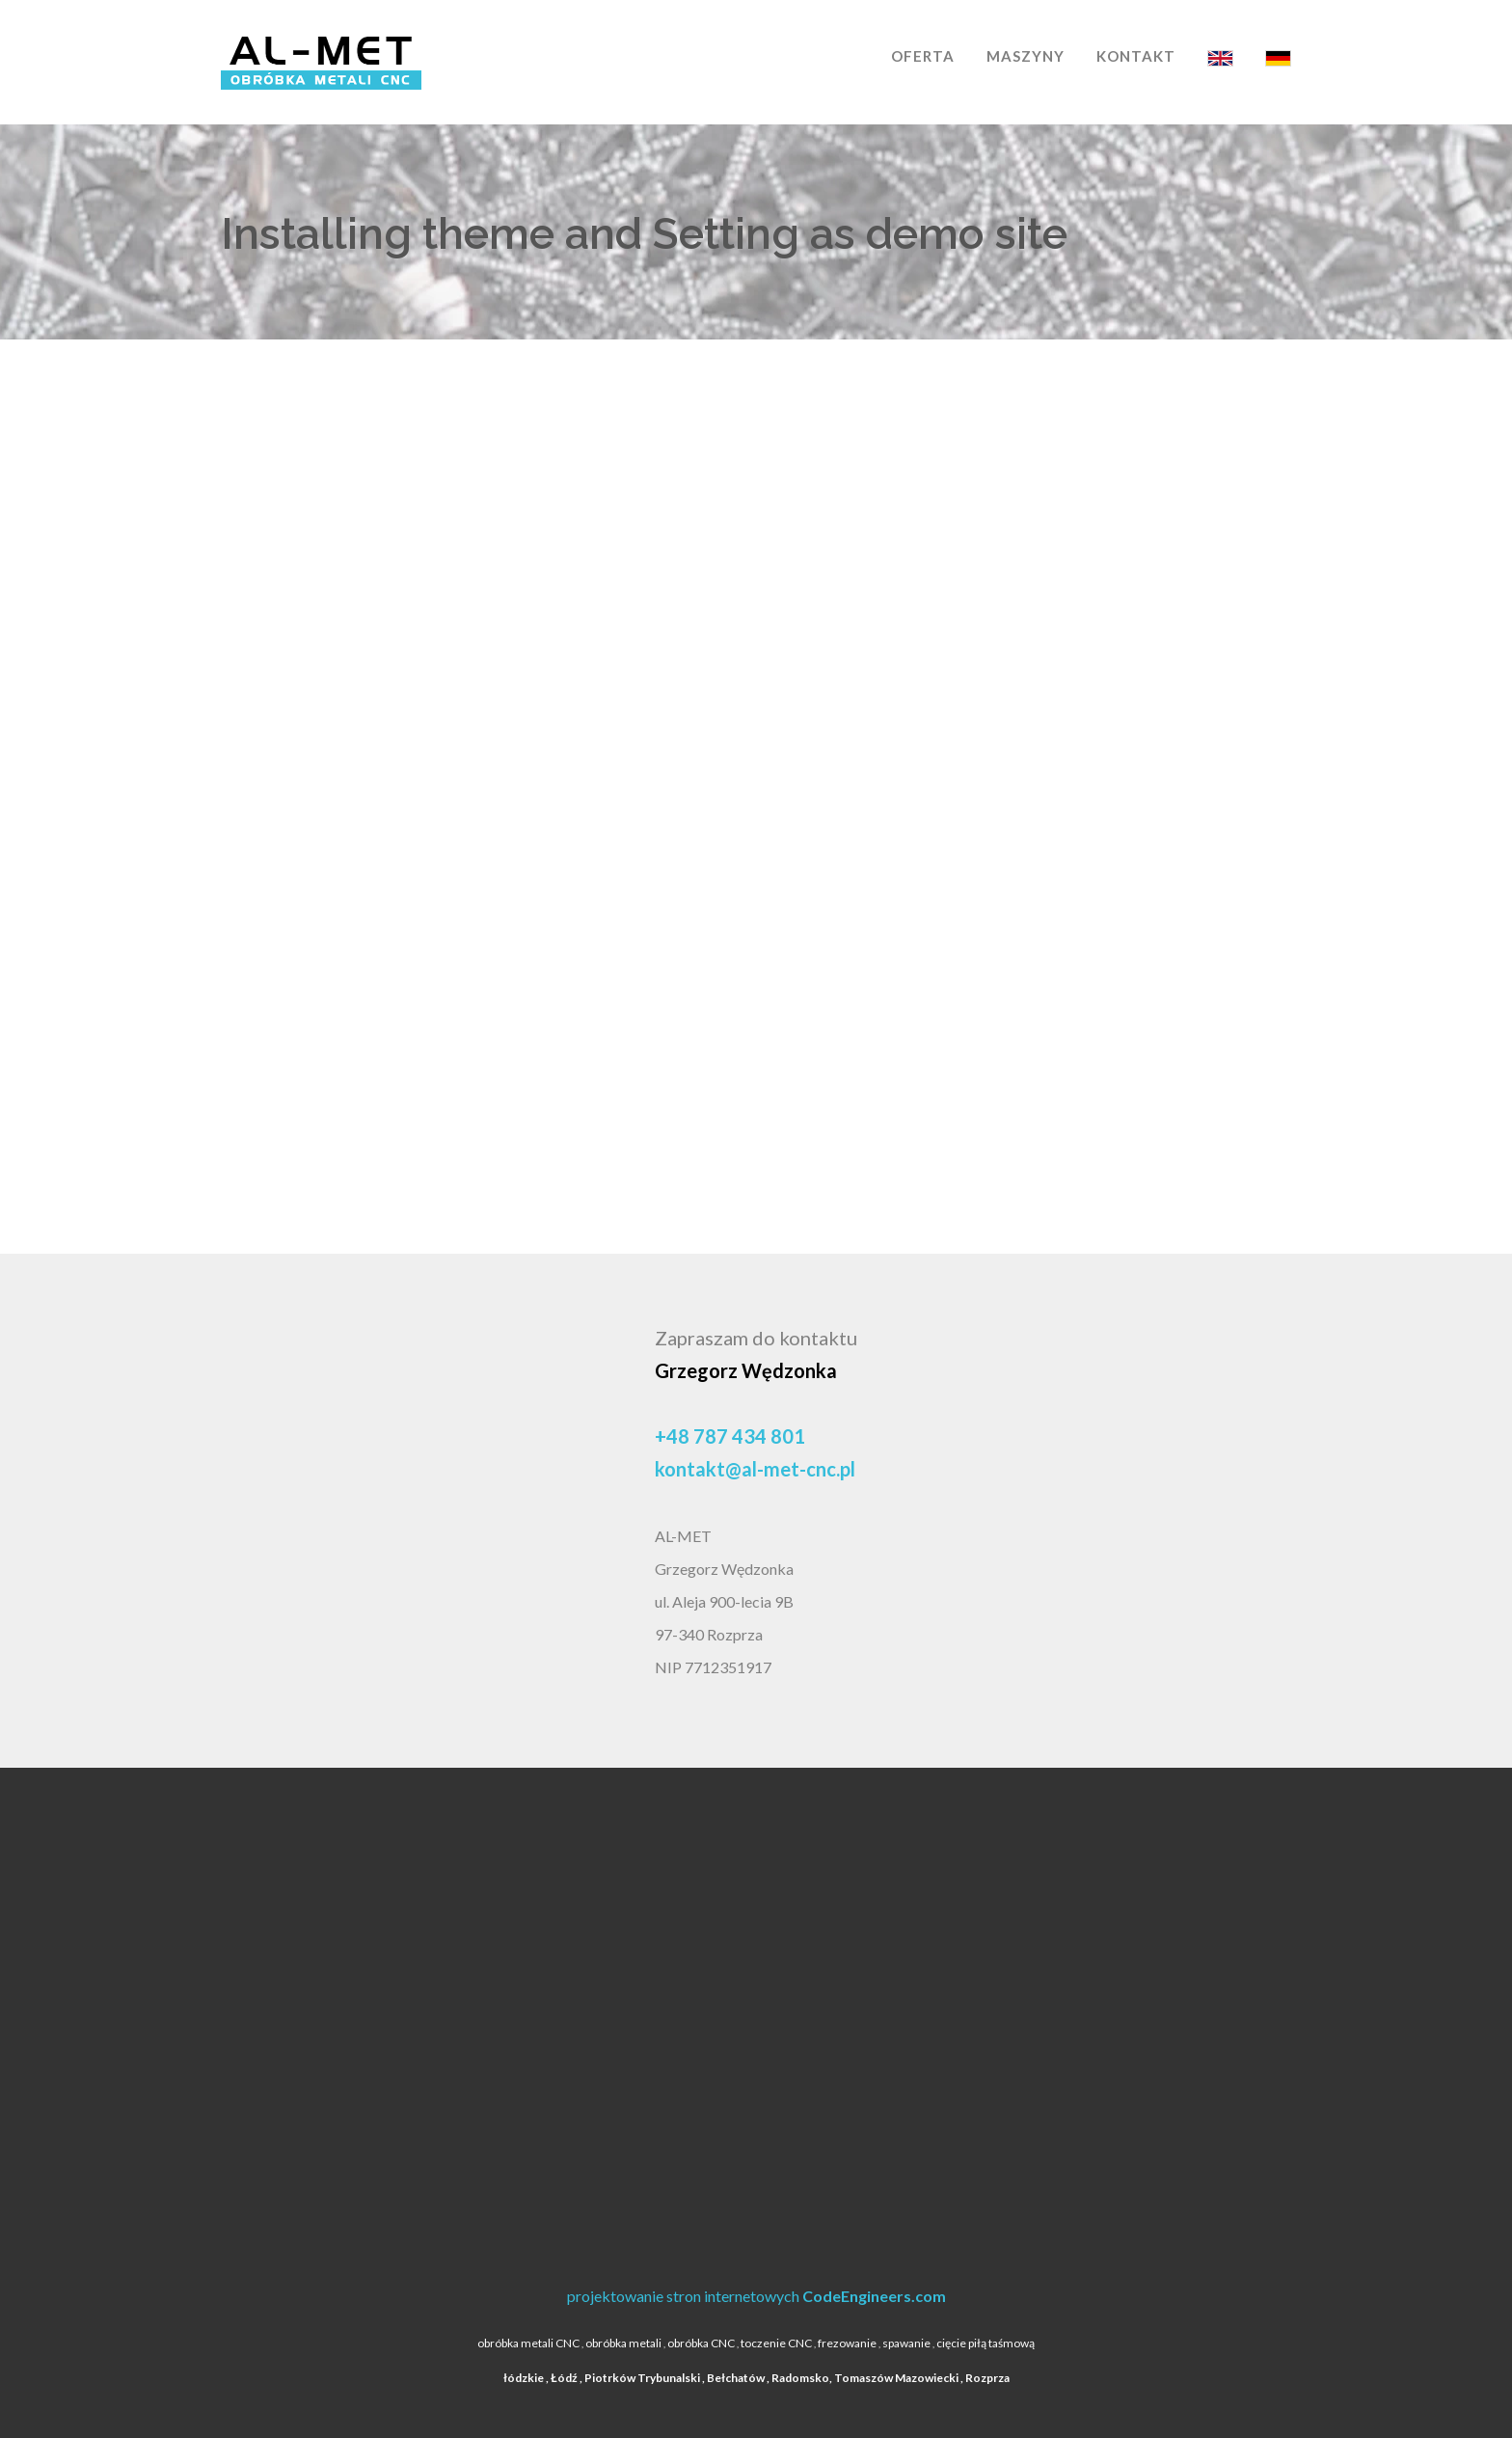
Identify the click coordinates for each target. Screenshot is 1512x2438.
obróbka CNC (701, 2343)
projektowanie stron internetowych (756, 2296)
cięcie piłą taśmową (985, 2343)
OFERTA (923, 56)
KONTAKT (1135, 56)
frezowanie (847, 2343)
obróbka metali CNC (528, 2343)
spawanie (906, 2343)
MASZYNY (1025, 56)
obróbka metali (623, 2343)
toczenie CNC (776, 2343)
